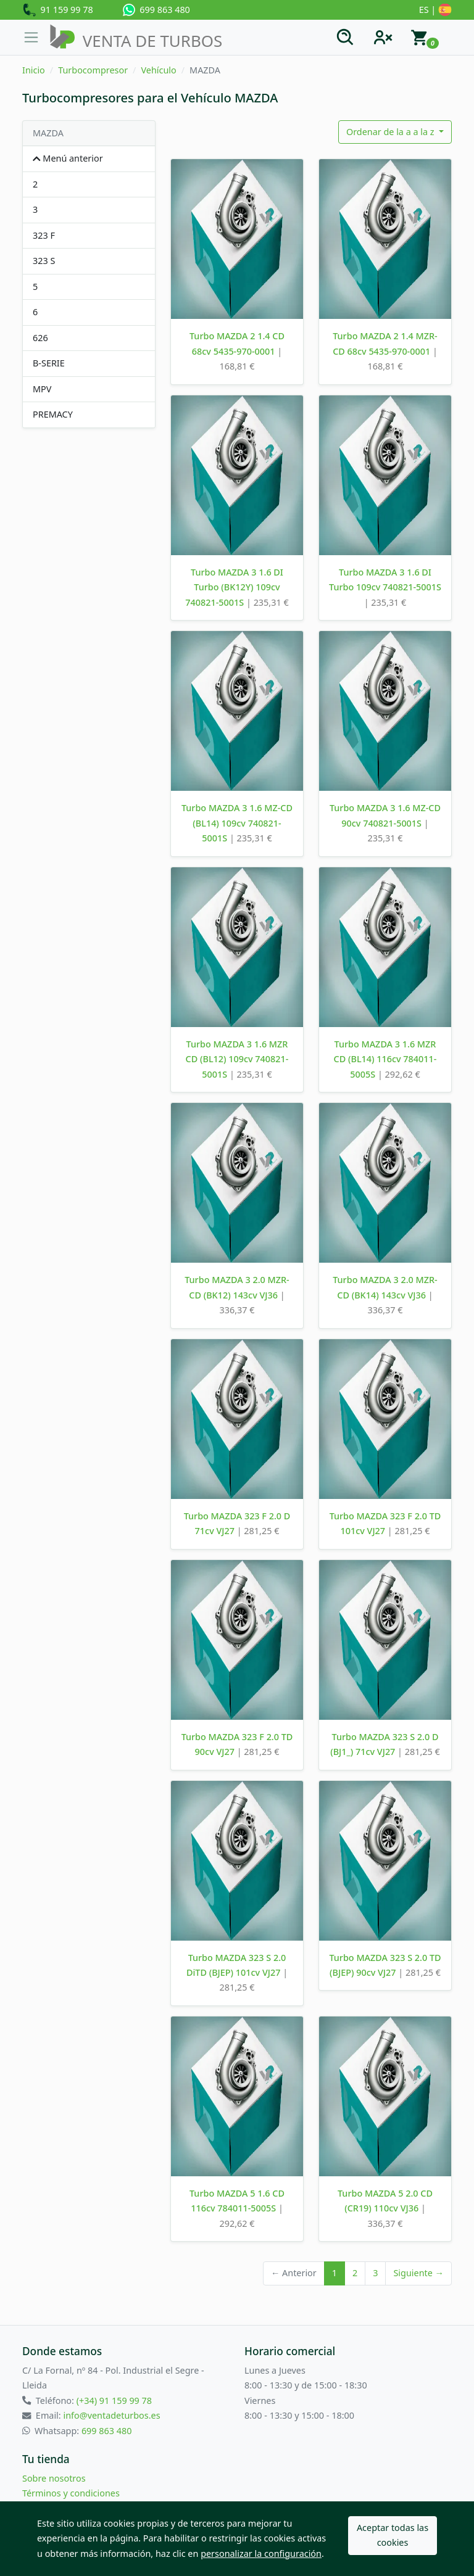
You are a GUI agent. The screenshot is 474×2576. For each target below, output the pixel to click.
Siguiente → (418, 2273)
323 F (44, 235)
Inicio (33, 70)
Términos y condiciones (71, 2493)
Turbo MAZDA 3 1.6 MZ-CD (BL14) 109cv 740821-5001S (237, 823)
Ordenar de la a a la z (391, 132)
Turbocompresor (93, 70)
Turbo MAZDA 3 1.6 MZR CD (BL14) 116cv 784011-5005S (385, 1059)
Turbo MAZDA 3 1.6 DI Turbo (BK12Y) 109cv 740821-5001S (234, 587)
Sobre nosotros (54, 2478)
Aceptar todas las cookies (392, 2535)
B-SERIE (49, 363)
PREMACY (53, 414)
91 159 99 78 (57, 10)
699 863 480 (156, 10)
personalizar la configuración (261, 2553)
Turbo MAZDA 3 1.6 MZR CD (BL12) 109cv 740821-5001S (237, 1059)
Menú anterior (68, 158)
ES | (435, 10)
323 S (44, 260)
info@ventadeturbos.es (111, 2415)
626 (40, 338)
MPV (42, 389)
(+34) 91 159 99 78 (114, 2400)
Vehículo (158, 70)
